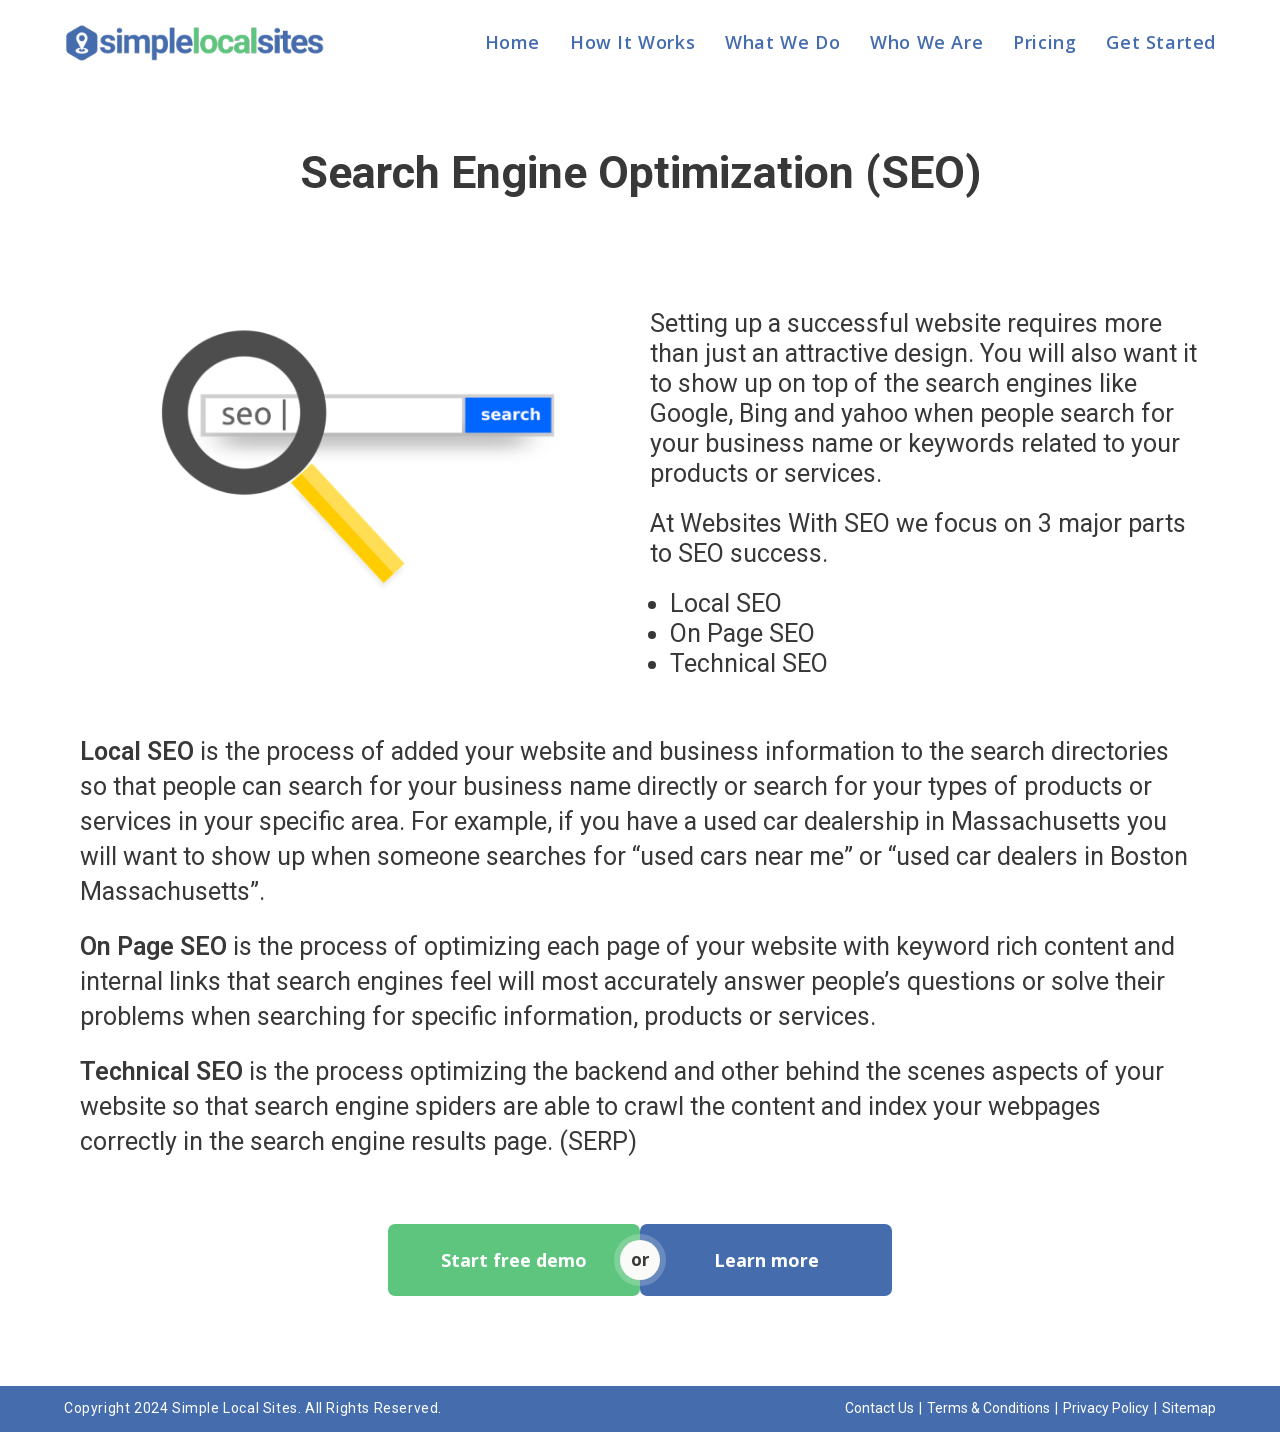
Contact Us (879, 1408)
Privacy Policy (1106, 1408)
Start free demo (514, 1260)
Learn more (766, 1260)
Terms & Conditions (988, 1408)
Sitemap (1189, 1408)
